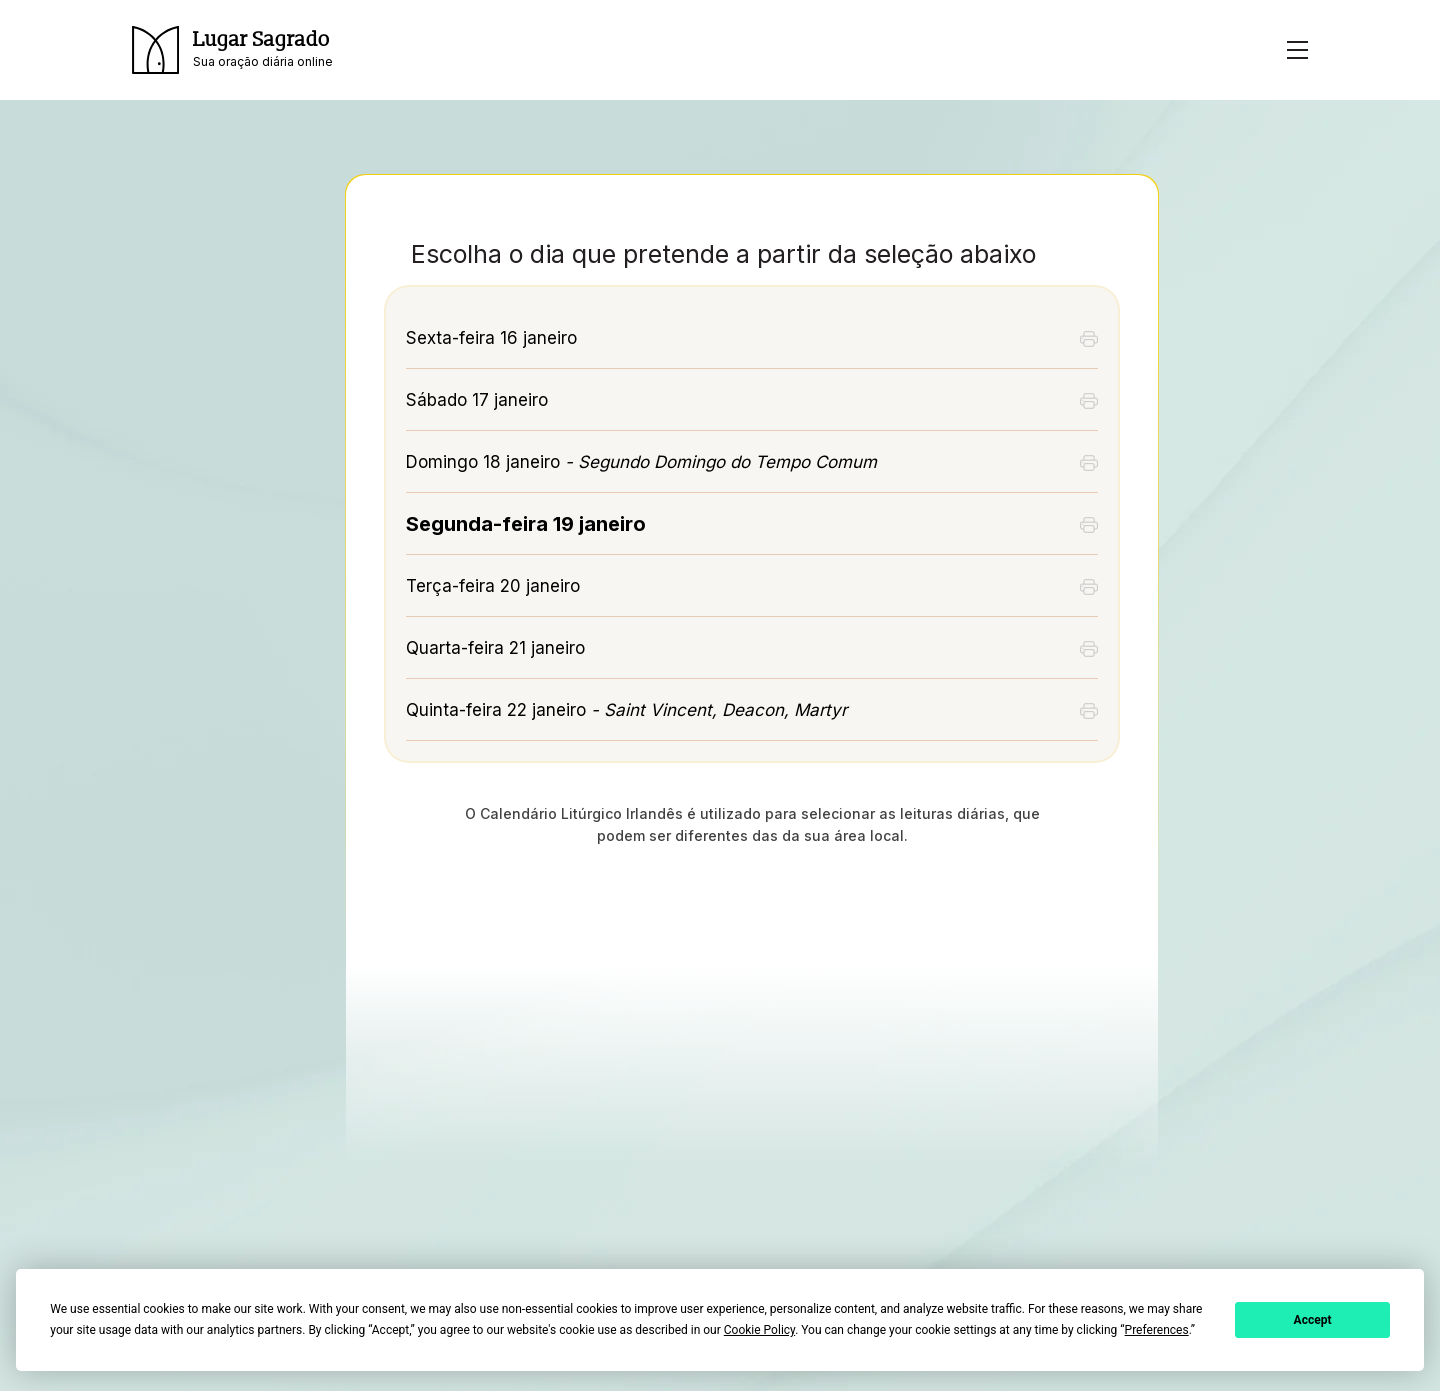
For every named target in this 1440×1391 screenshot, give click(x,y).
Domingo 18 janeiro (641, 462)
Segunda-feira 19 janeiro (526, 524)
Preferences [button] (1157, 1330)
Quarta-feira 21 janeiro (495, 648)
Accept (1313, 1320)
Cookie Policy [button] (759, 1330)
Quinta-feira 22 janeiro (626, 710)
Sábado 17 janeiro (477, 400)
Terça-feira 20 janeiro (493, 586)
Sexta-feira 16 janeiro (491, 338)
